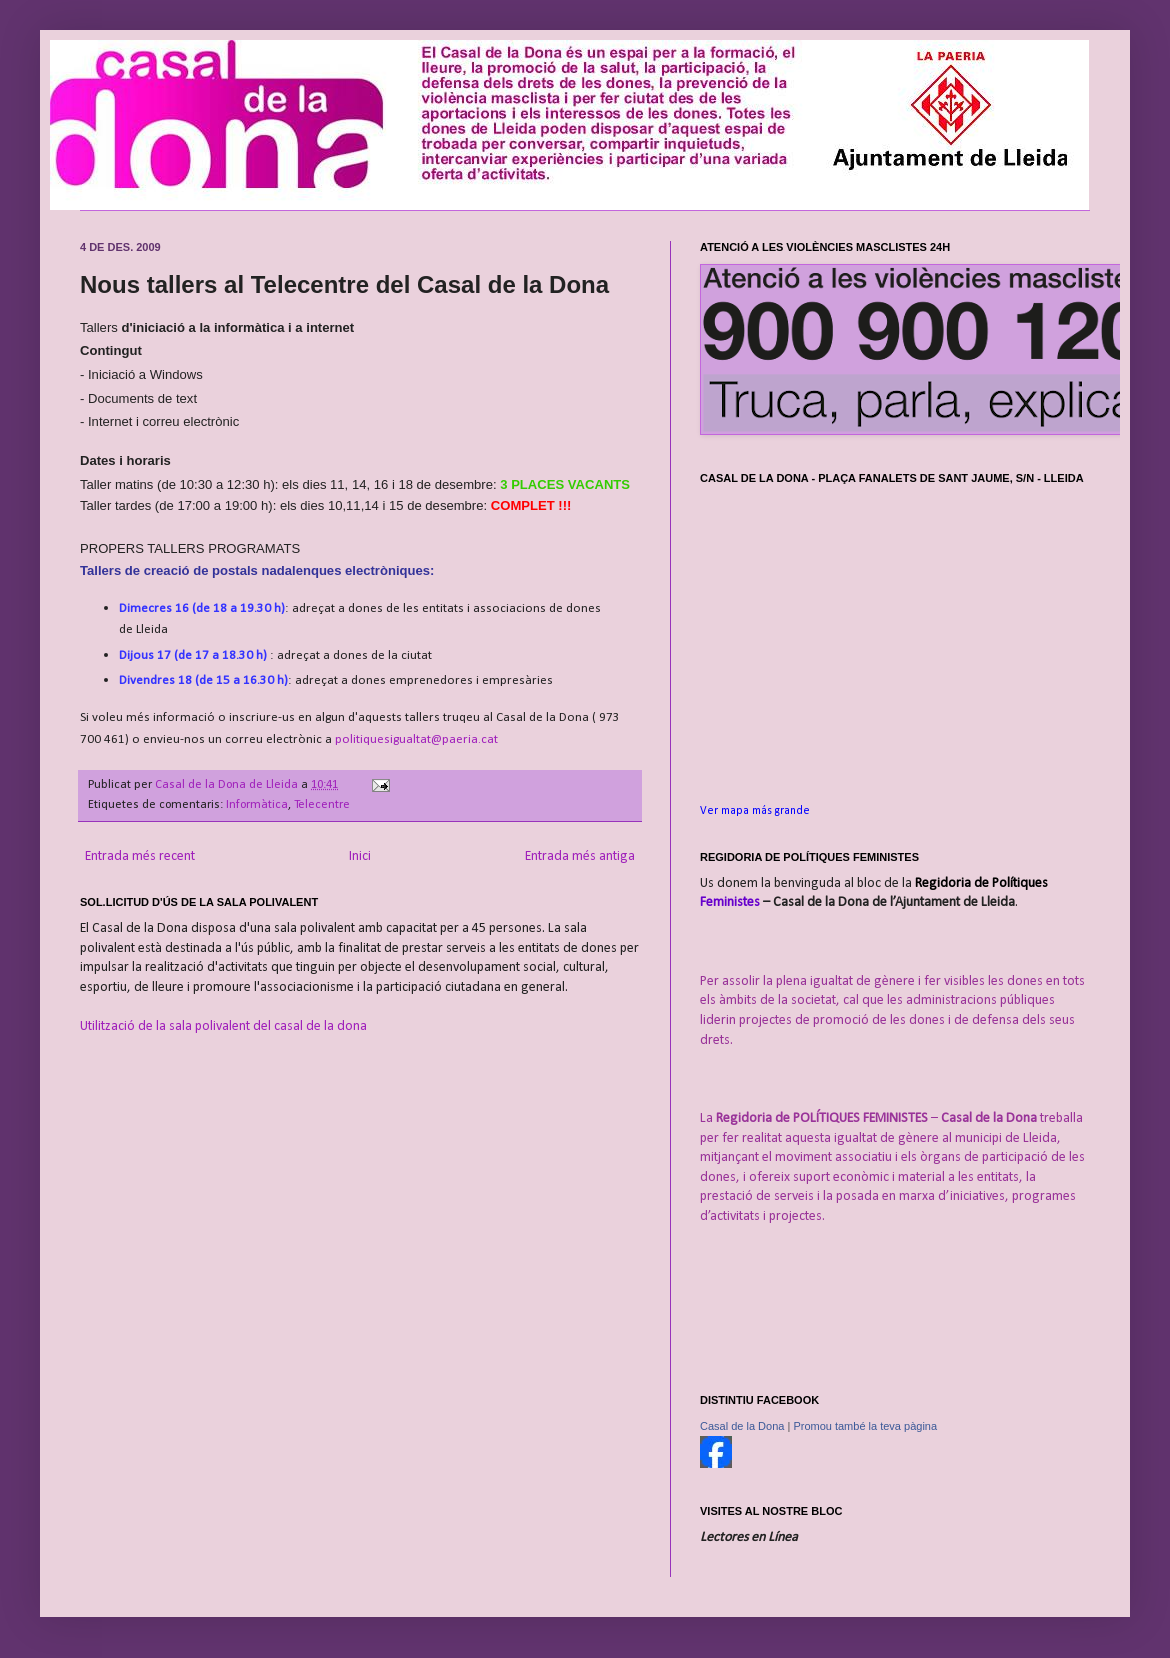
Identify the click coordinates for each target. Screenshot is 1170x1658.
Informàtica (257, 805)
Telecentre (322, 805)
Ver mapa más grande (755, 811)
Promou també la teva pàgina (865, 1426)
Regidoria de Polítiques (981, 883)
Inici (360, 856)
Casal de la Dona (742, 1426)
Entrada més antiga (580, 856)
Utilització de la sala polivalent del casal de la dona (223, 1026)
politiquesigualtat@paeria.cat (416, 739)
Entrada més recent (140, 856)
